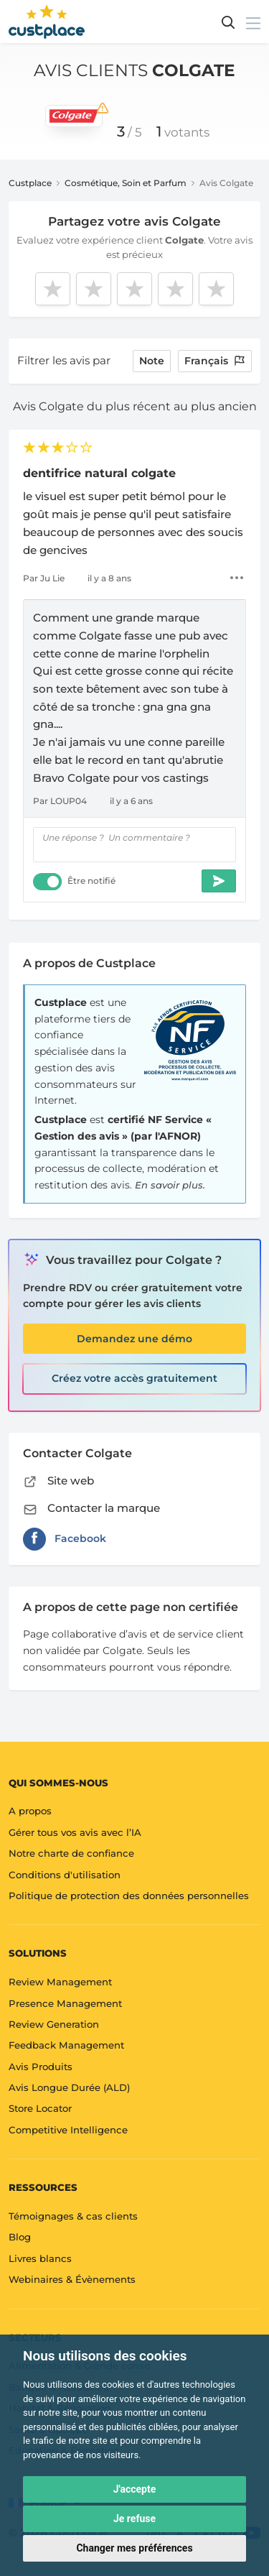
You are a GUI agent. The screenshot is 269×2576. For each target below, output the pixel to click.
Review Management (60, 1982)
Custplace (30, 182)
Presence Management (65, 2003)
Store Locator (40, 2108)
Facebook (64, 1539)
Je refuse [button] (134, 2518)
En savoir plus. (170, 1185)
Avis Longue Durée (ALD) (69, 2087)
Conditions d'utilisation (65, 1874)
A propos (30, 1810)
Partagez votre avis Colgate (134, 221)
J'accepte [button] (134, 2489)
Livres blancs (40, 2258)
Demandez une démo (134, 1338)
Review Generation (54, 2024)
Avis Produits (40, 2066)
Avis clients (134, 70)
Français (214, 360)
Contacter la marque (91, 1508)
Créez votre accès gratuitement (134, 1378)
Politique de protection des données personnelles (129, 1895)
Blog (20, 2237)
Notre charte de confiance (71, 1853)
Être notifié (91, 880)
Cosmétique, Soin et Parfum (126, 182)
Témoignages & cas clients (73, 2216)
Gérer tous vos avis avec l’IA (75, 1832)
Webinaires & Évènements (72, 2279)
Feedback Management (66, 2045)
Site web (58, 1480)
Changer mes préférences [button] (134, 2548)
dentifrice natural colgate (99, 473)
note (151, 360)
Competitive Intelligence (68, 2130)
